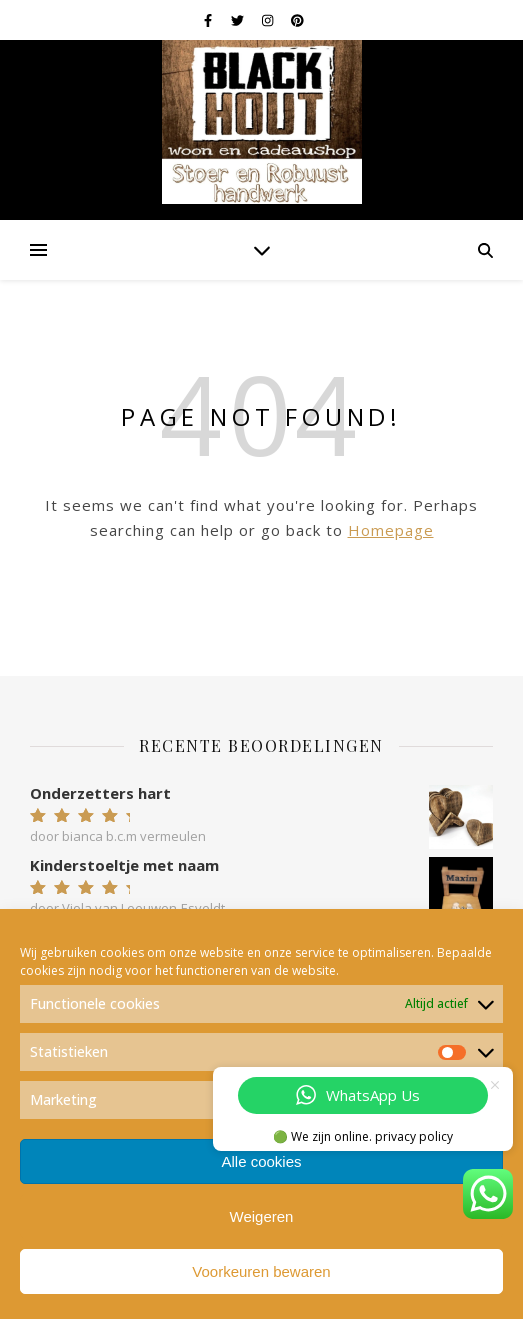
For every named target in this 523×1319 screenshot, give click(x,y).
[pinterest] (297, 20)
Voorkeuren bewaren (261, 1271)
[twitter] (239, 20)
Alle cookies (261, 1161)
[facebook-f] (209, 20)
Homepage (391, 530)
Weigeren (262, 1216)
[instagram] (269, 20)
